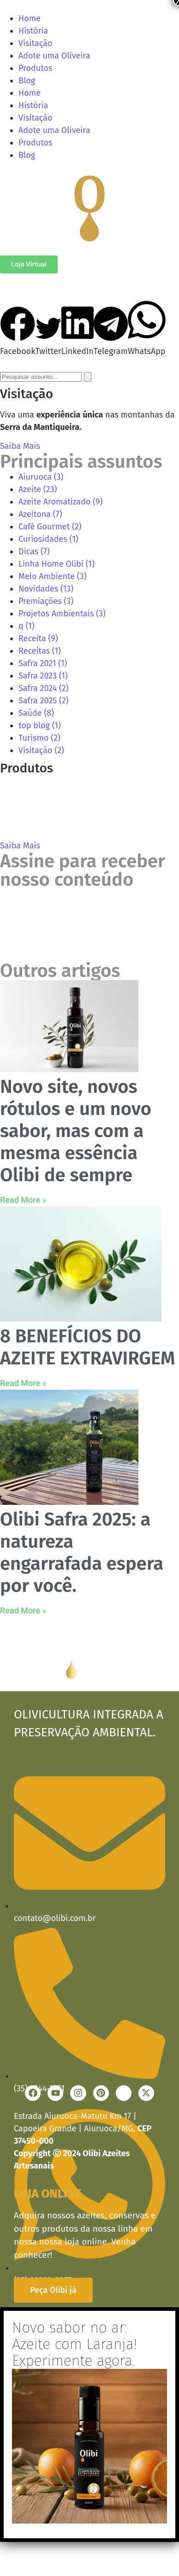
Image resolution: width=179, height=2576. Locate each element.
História (33, 31)
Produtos (35, 68)
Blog (26, 80)
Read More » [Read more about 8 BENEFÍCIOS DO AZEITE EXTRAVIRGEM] (23, 1383)
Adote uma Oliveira (54, 56)
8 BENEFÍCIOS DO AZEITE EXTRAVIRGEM (87, 1347)
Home (29, 18)
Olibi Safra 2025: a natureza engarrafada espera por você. (81, 1552)
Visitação (35, 43)
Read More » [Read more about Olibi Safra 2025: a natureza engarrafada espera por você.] (23, 1610)
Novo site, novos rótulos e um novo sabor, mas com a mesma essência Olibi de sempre (75, 1131)
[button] (18, 332)
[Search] (87, 377)
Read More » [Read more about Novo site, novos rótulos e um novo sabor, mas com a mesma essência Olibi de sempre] (23, 1200)
